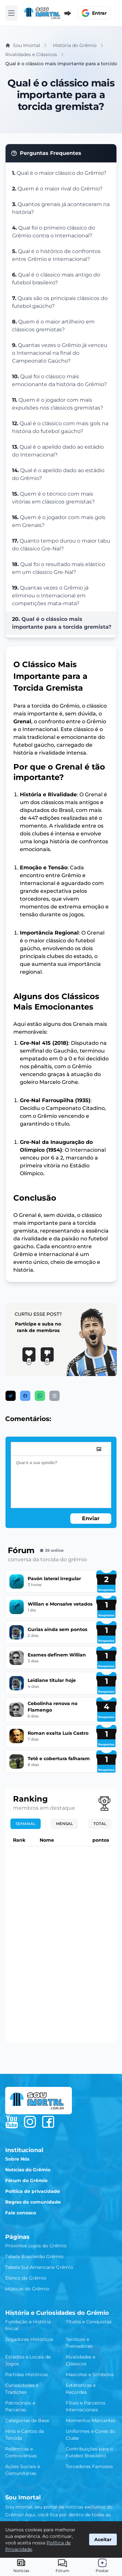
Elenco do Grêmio (25, 2278)
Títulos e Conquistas (89, 2322)
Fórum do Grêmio (26, 2180)
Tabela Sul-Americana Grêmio (39, 2267)
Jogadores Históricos (29, 2339)
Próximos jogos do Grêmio (36, 2246)
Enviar (91, 1518)
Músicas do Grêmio (27, 2289)
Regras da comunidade (33, 2202)
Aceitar (103, 2539)
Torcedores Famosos (89, 2466)
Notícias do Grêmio (27, 2170)
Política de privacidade (32, 2191)
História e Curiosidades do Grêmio (57, 2312)
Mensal (64, 1823)
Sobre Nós (17, 2159)
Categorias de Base (27, 2420)
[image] (98, 1449)
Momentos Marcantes (90, 2420)
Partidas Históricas (26, 2374)
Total (99, 1823)
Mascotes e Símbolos (90, 2374)
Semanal (25, 1823)
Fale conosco (20, 2213)
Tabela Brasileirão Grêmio (34, 2256)
